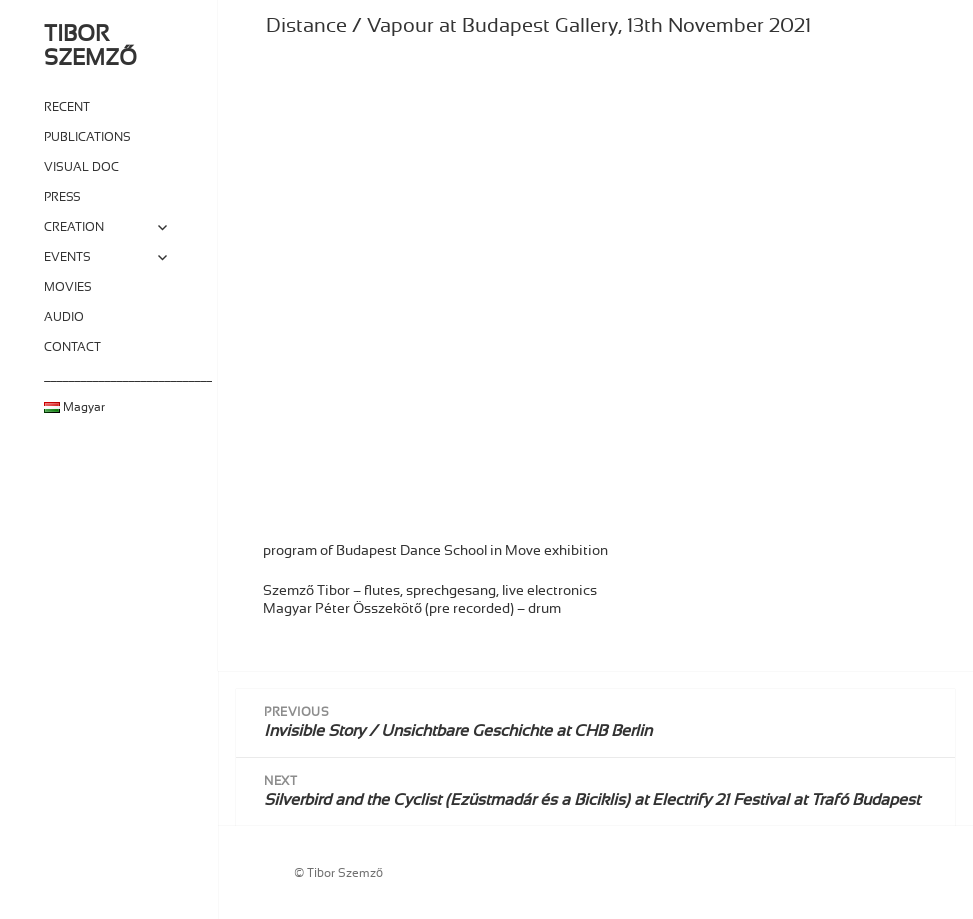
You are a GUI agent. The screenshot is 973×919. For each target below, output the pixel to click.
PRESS (62, 197)
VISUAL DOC (81, 167)
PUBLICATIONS (87, 137)
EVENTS (67, 257)
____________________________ (109, 377)
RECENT (67, 107)
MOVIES (68, 287)
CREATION (74, 227)
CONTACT (72, 347)
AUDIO (64, 317)
